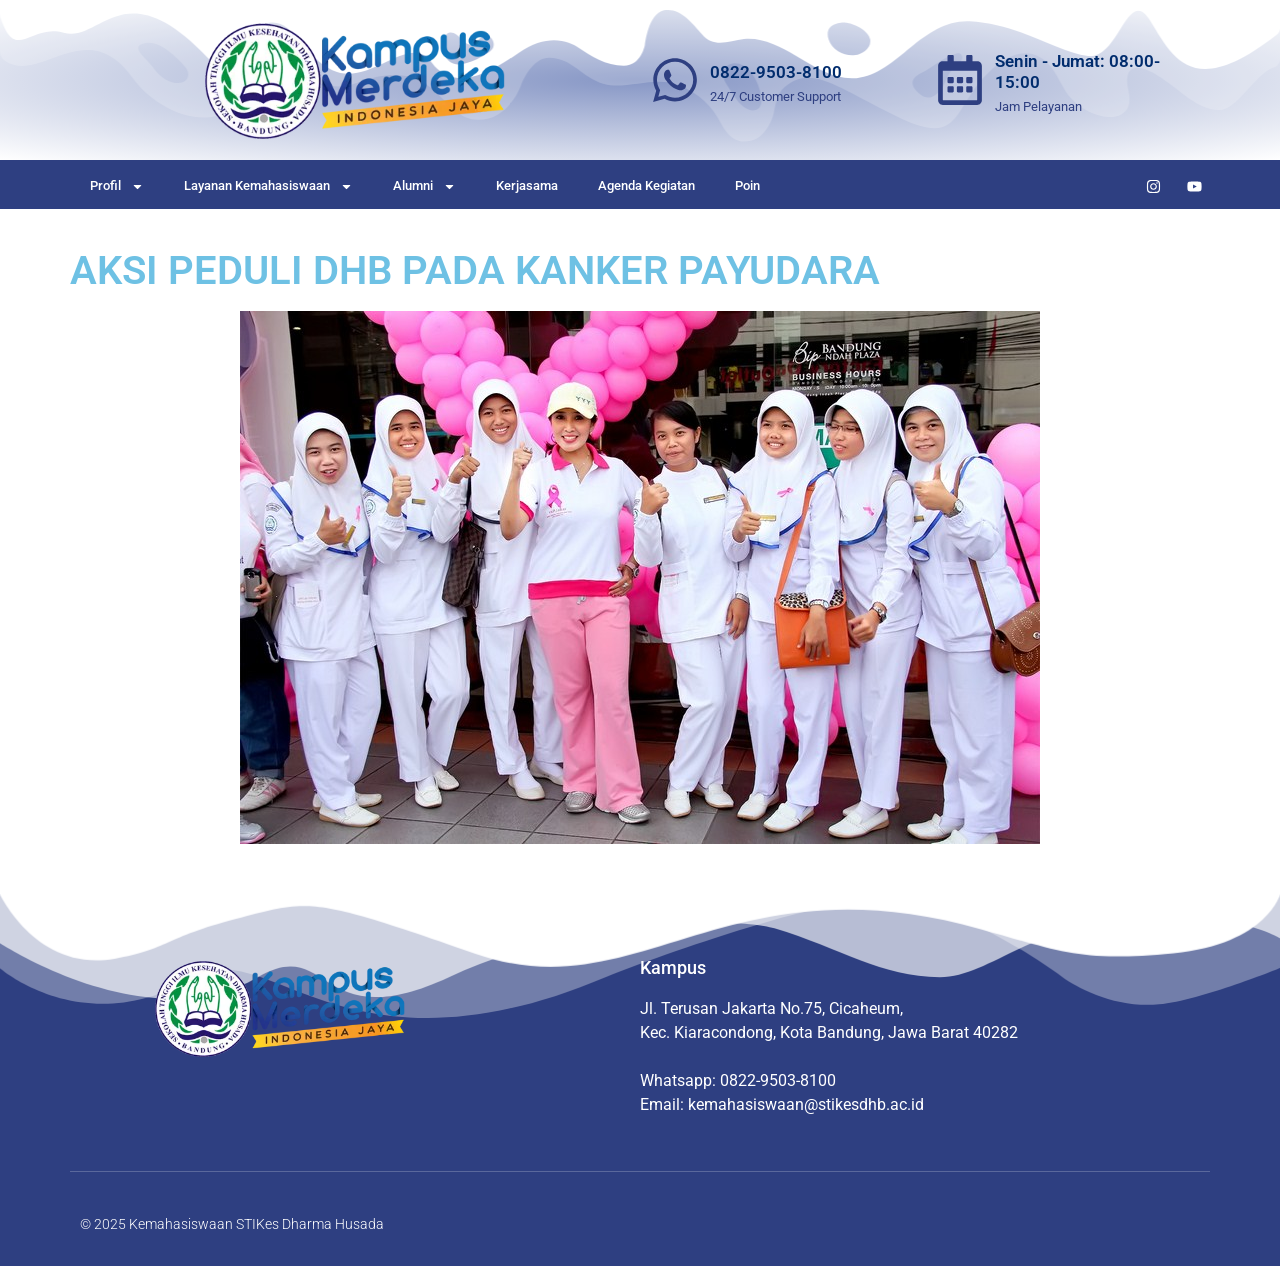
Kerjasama (527, 185)
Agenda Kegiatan (646, 185)
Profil (117, 186)
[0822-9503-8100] (675, 80)
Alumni (424, 186)
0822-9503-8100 (776, 72)
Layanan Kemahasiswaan (268, 186)
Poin (747, 185)
